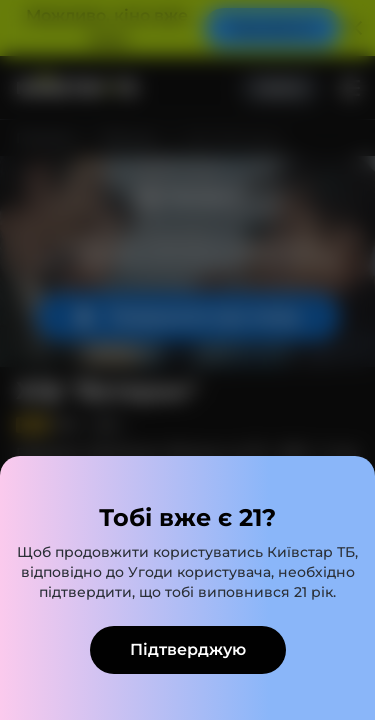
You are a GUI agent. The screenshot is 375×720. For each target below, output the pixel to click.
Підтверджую (188, 649)
